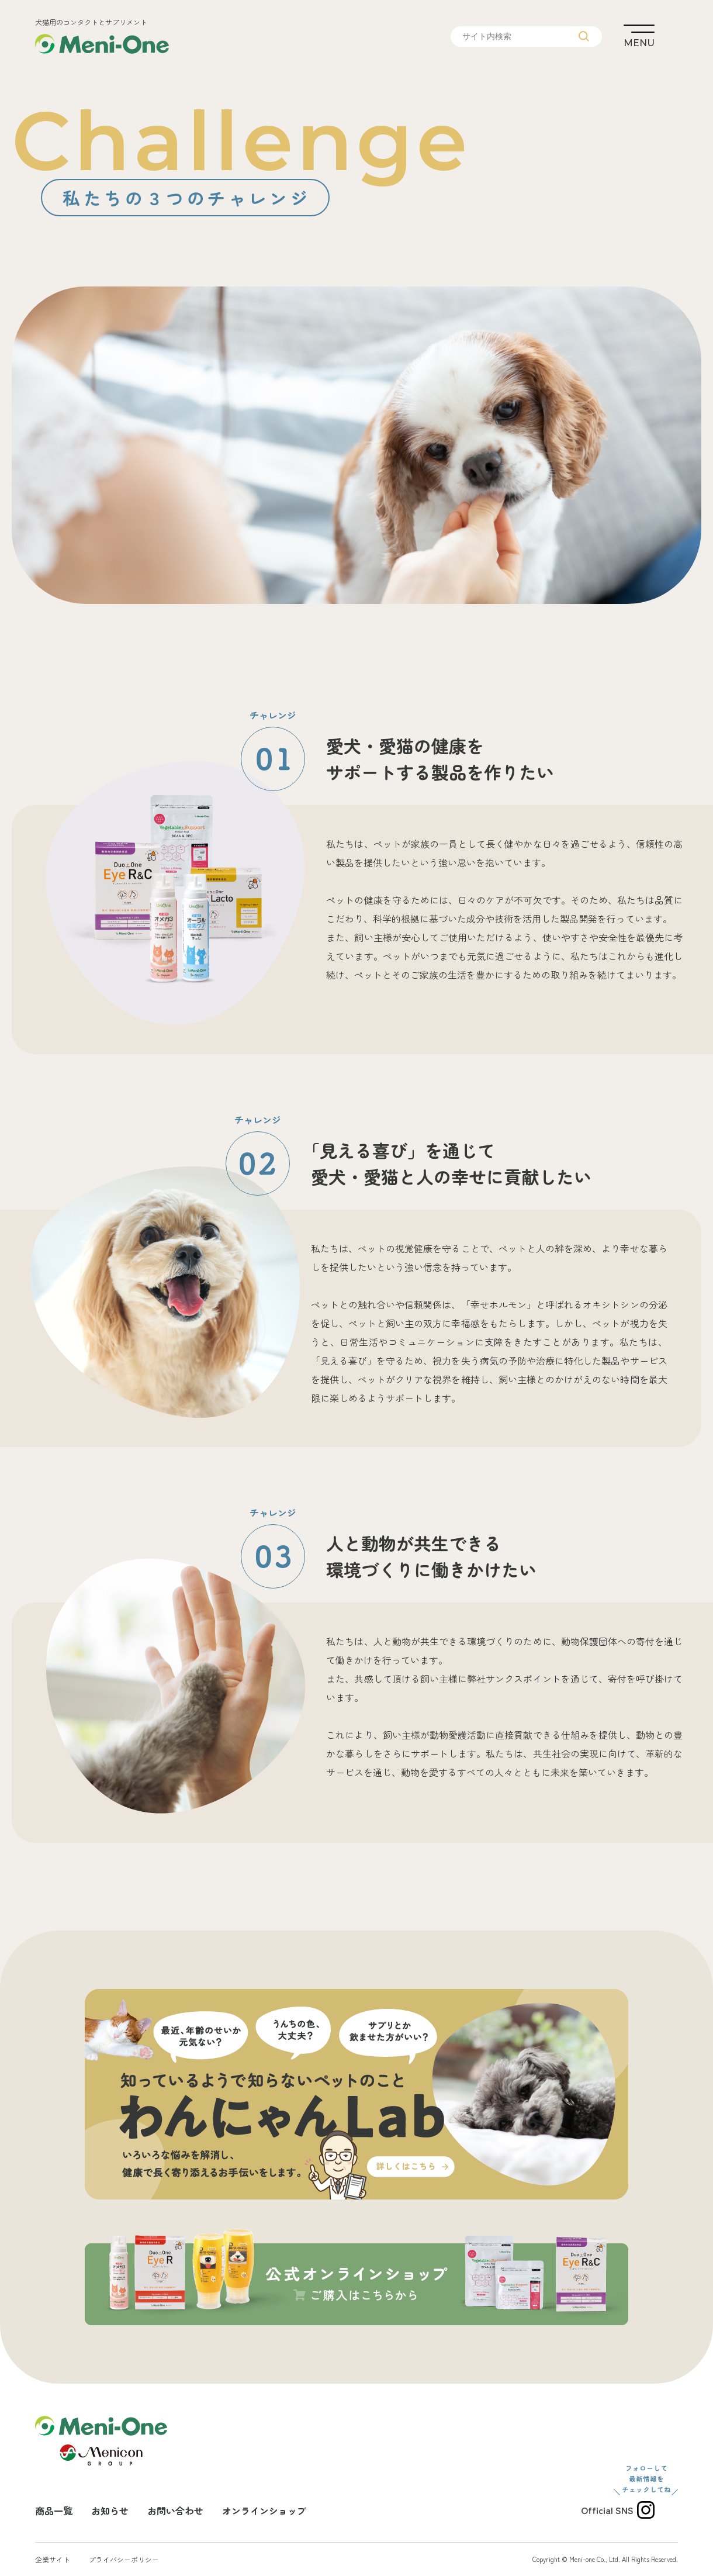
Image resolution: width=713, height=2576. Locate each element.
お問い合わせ (175, 2511)
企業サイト (52, 2559)
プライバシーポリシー (124, 2559)
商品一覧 (53, 2511)
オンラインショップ (264, 2511)
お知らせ (110, 2511)
